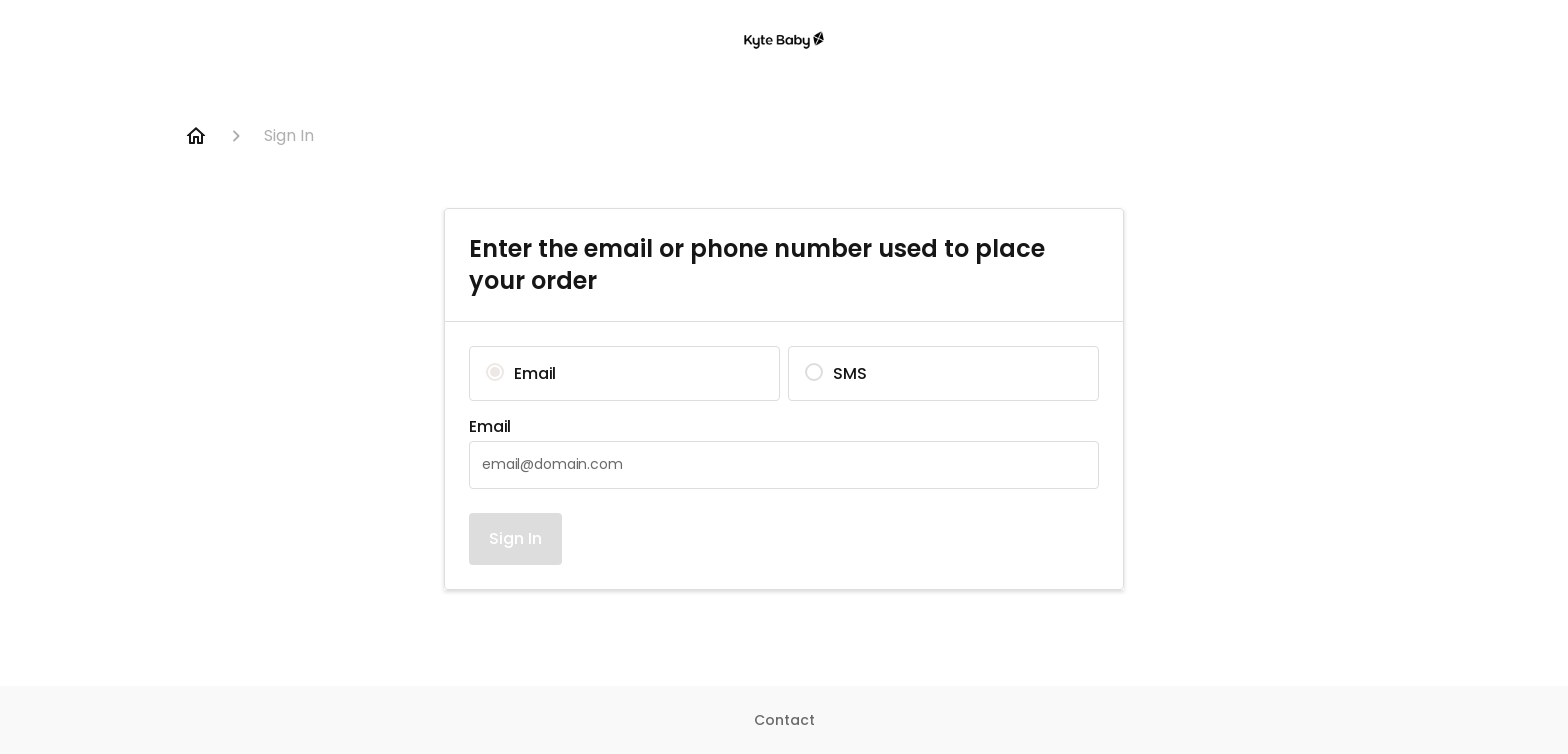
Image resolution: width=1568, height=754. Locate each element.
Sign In (515, 538)
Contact (784, 720)
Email (490, 427)
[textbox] (784, 465)
